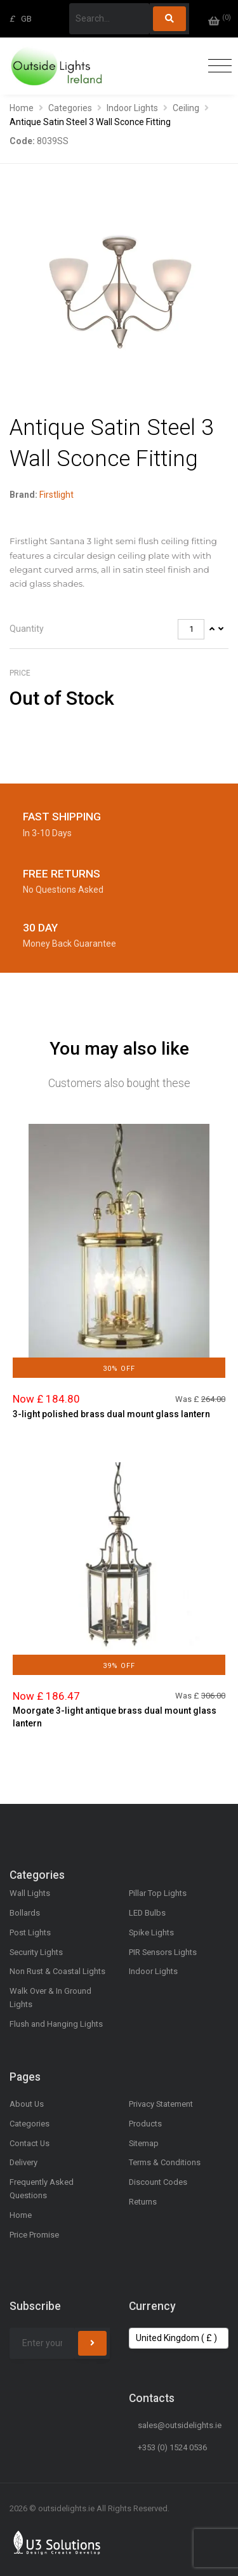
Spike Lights (151, 1932)
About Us (27, 2104)
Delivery (23, 2162)
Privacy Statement (161, 2104)
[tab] (119, 629)
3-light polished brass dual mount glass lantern (111, 1414)
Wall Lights (30, 1893)
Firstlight (56, 495)
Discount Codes (158, 2182)
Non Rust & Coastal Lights (57, 1971)
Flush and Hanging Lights (56, 2024)
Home (22, 108)
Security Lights (36, 1952)
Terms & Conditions (165, 2162)
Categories (70, 108)
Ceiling (186, 108)
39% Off (119, 1666)
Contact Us (30, 2143)
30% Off (119, 1369)
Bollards (25, 1913)
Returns (143, 2201)
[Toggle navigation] (217, 66)
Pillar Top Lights (158, 1893)
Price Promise (34, 2234)
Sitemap (144, 2143)
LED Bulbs (147, 1913)
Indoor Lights (132, 108)
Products (145, 2123)
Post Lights (30, 1932)
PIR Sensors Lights (163, 1952)
